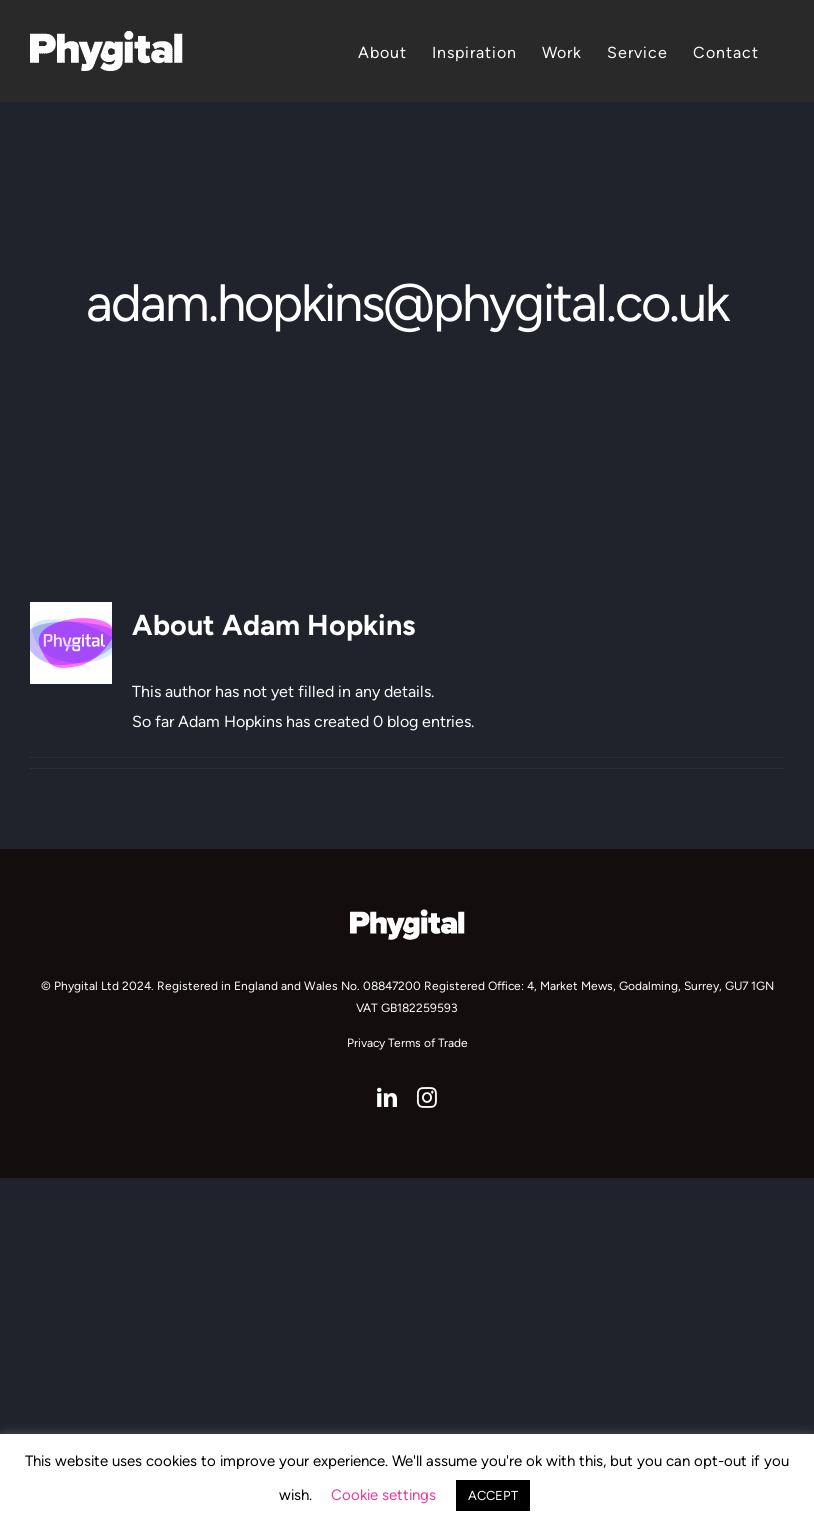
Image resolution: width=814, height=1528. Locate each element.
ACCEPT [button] (493, 1495)
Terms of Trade (428, 1043)
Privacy (366, 1043)
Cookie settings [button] (383, 1495)
